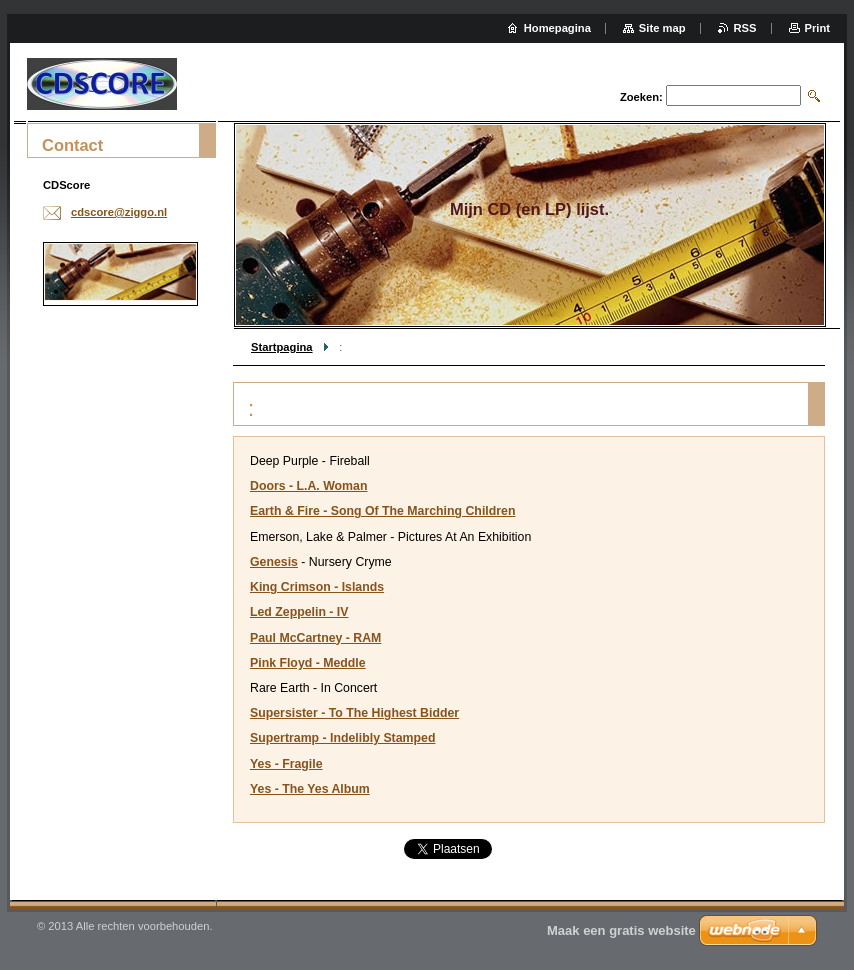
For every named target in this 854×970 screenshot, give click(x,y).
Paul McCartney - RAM (315, 638)
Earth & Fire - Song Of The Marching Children (382, 511)
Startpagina (282, 347)
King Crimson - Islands (317, 587)
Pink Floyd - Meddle (308, 663)
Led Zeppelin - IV (299, 612)
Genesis (274, 562)
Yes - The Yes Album (310, 789)
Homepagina (557, 28)
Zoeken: (641, 97)
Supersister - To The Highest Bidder (354, 713)
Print (817, 28)
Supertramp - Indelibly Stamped (342, 738)
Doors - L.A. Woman (308, 486)
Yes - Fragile (286, 764)
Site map (662, 28)
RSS (745, 28)
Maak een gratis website (621, 930)
